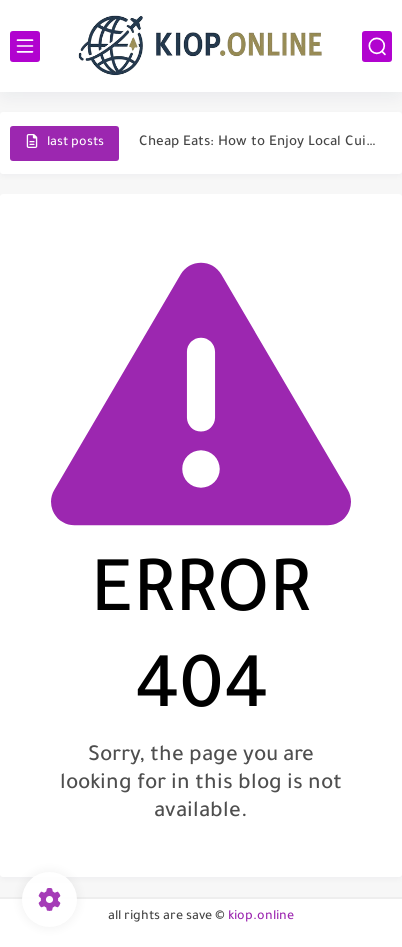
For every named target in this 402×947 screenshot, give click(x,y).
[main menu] (25, 46)
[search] (377, 46)
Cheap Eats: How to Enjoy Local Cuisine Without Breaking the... (260, 142)
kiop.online (261, 917)
